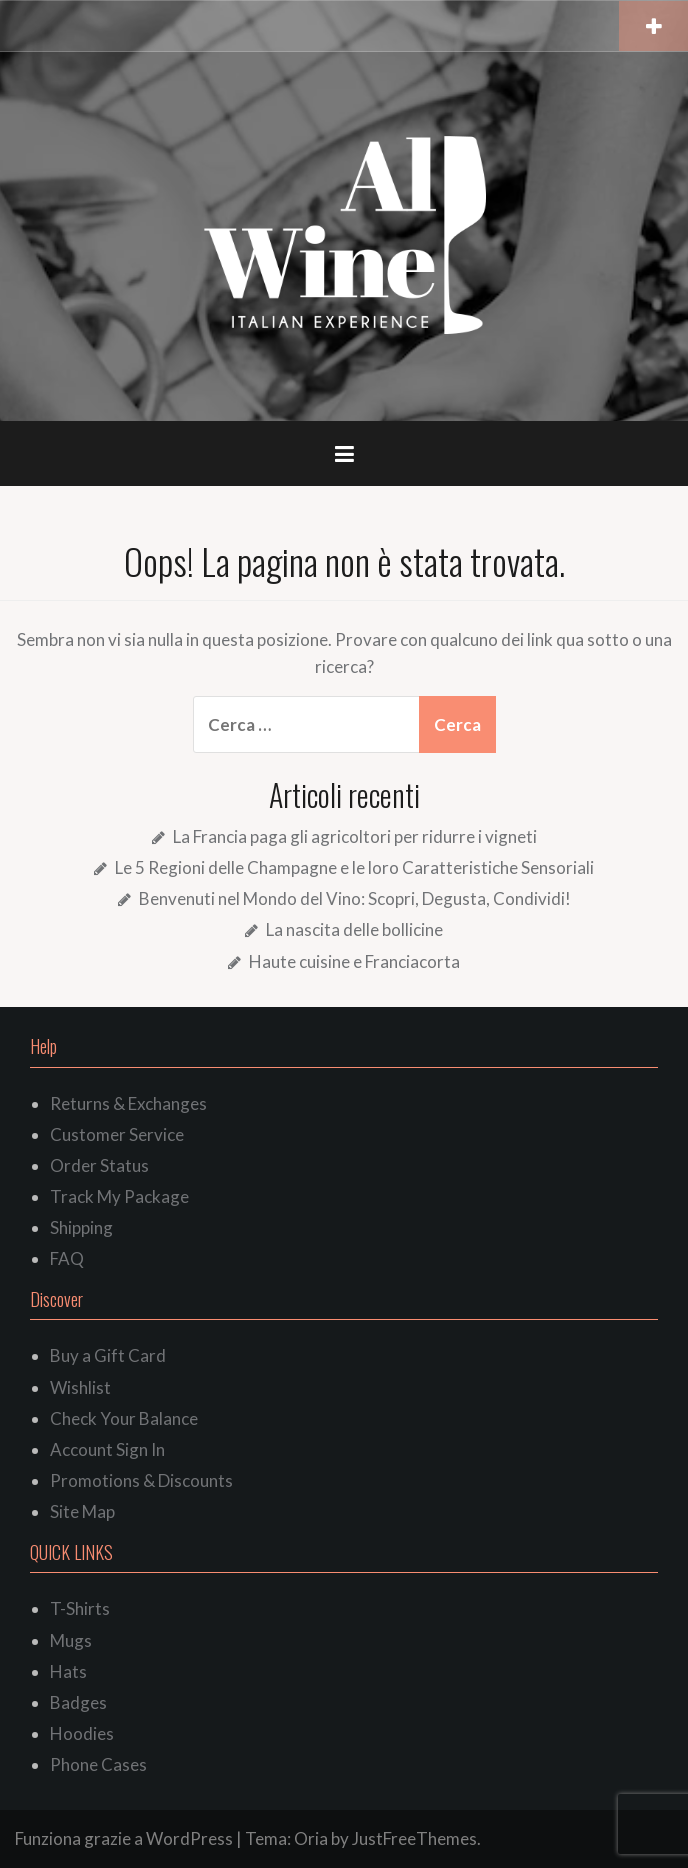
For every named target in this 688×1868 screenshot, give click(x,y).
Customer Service (117, 1134)
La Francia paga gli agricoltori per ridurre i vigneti (355, 836)
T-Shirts (80, 1608)
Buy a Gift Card (108, 1355)
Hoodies (82, 1733)
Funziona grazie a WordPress (124, 1838)
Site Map (82, 1511)
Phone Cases (98, 1764)
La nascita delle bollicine (354, 929)
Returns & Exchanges (128, 1103)
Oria (311, 1838)
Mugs (71, 1640)
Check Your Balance (124, 1418)
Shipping (81, 1227)
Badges (78, 1702)
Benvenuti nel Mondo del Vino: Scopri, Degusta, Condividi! (355, 898)
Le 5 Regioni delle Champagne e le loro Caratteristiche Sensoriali (354, 867)
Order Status (99, 1165)
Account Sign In (107, 1449)
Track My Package (119, 1196)
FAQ (67, 1258)
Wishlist (80, 1387)
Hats (68, 1671)
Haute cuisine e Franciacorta (354, 961)
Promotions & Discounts (141, 1480)
